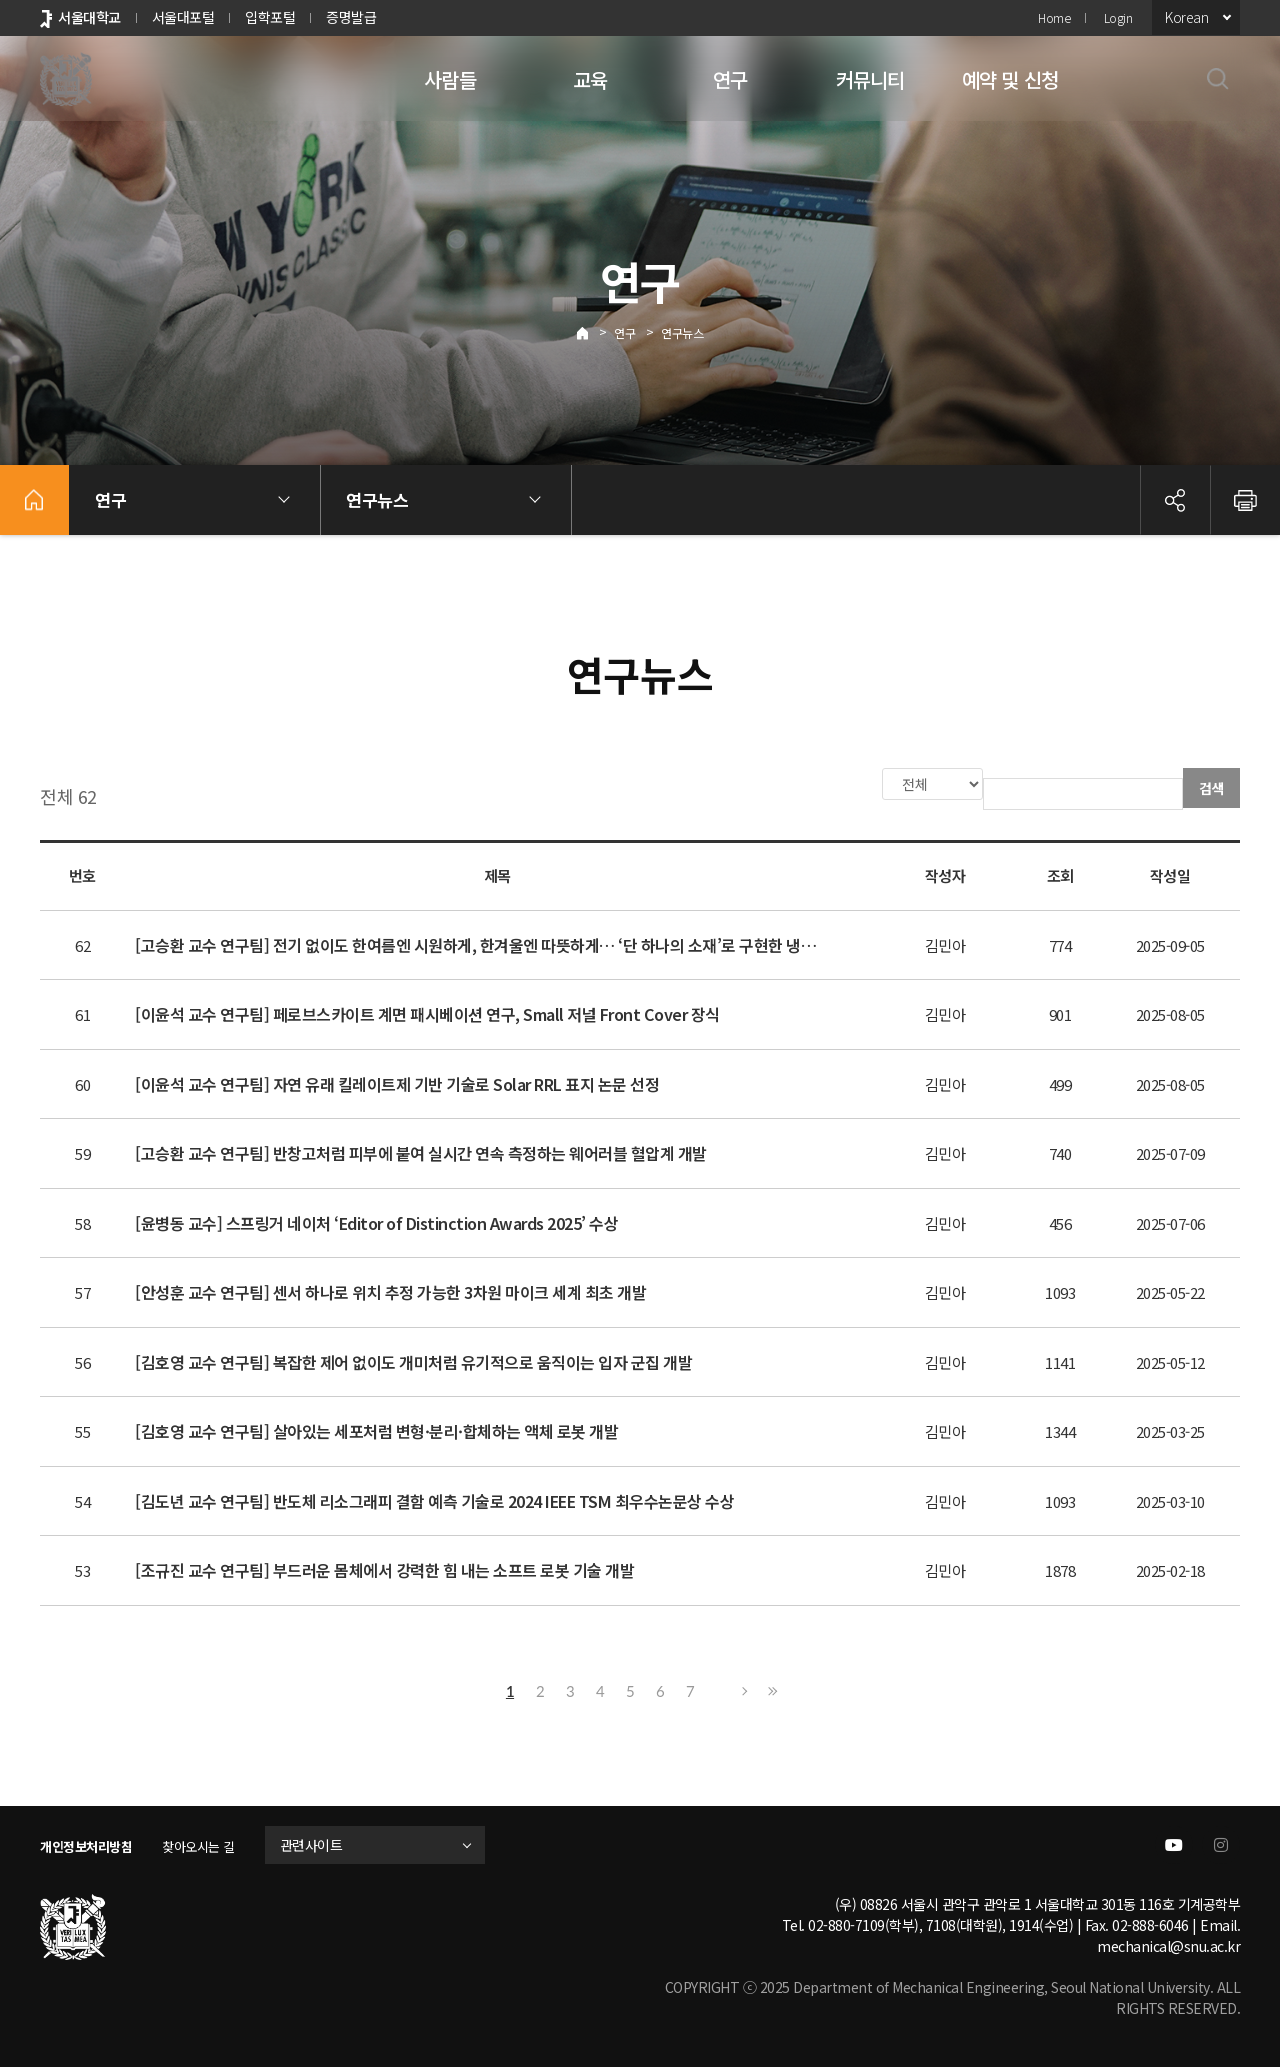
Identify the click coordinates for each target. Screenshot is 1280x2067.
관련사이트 (333, 1843)
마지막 (770, 1689)
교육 (590, 79)
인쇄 (1245, 500)
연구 (730, 79)
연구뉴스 (682, 332)
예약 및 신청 (1010, 79)
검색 (1212, 788)
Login (1118, 17)
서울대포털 (183, 17)
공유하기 (1175, 500)
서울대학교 (89, 17)
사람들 (450, 79)
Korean (1186, 17)
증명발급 (351, 17)
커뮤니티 (870, 79)
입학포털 (270, 17)
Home (1054, 17)
